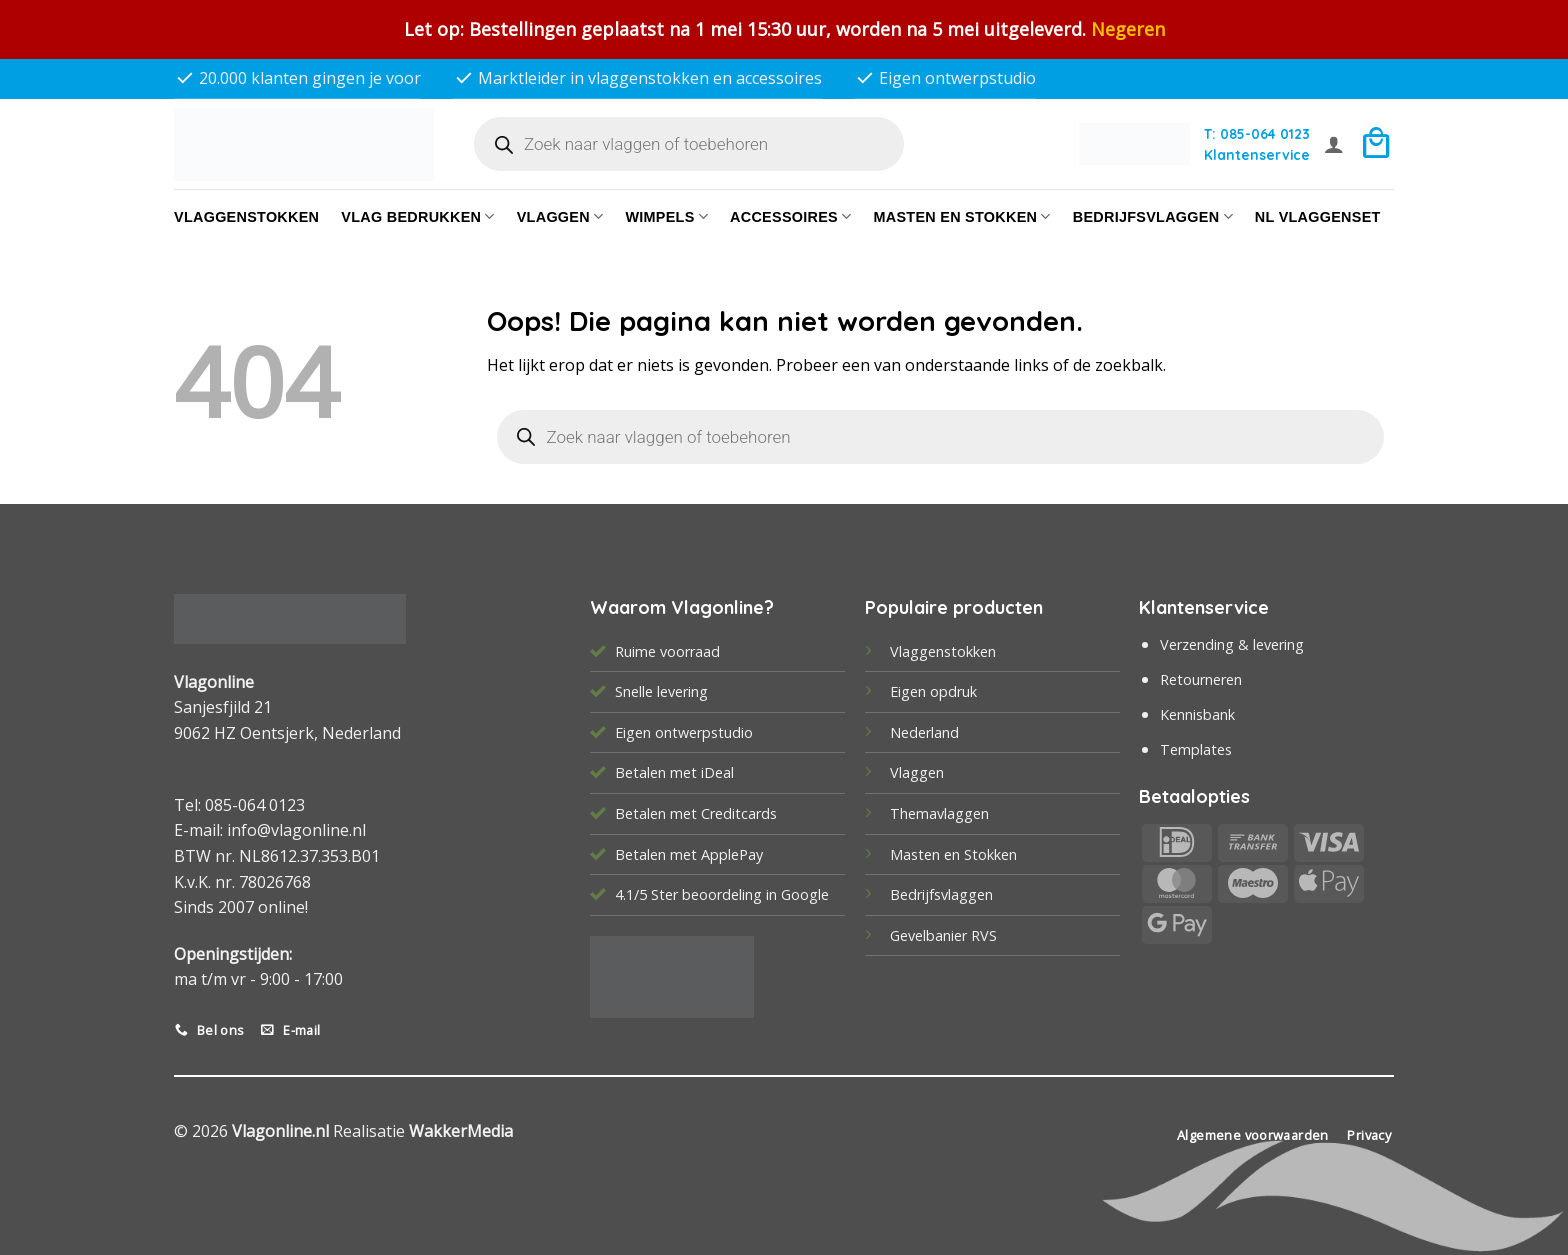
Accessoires (790, 216)
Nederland (924, 732)
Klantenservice (1257, 154)
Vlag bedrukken (417, 216)
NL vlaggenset (1318, 217)
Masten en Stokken (961, 216)
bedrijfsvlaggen (1153, 216)
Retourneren (1201, 679)
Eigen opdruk (933, 691)
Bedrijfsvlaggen (941, 894)
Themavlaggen (939, 813)
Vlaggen (560, 216)
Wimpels (666, 216)
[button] (1334, 144)
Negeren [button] (1128, 29)
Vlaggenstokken (246, 217)
